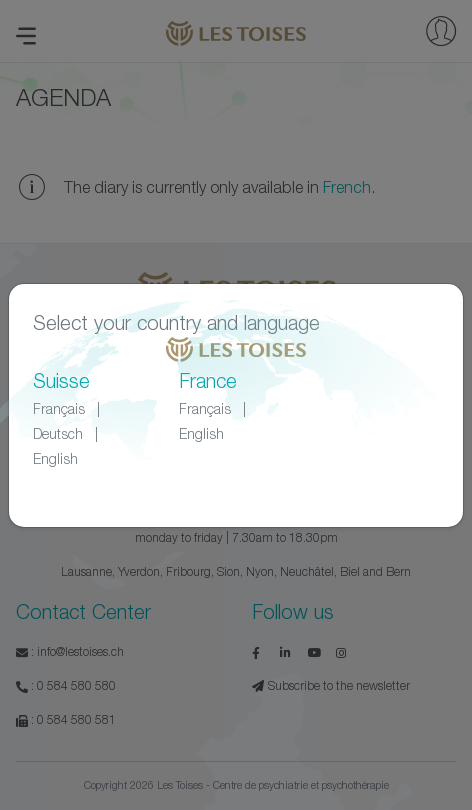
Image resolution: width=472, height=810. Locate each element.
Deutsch (58, 433)
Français (59, 408)
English (55, 458)
